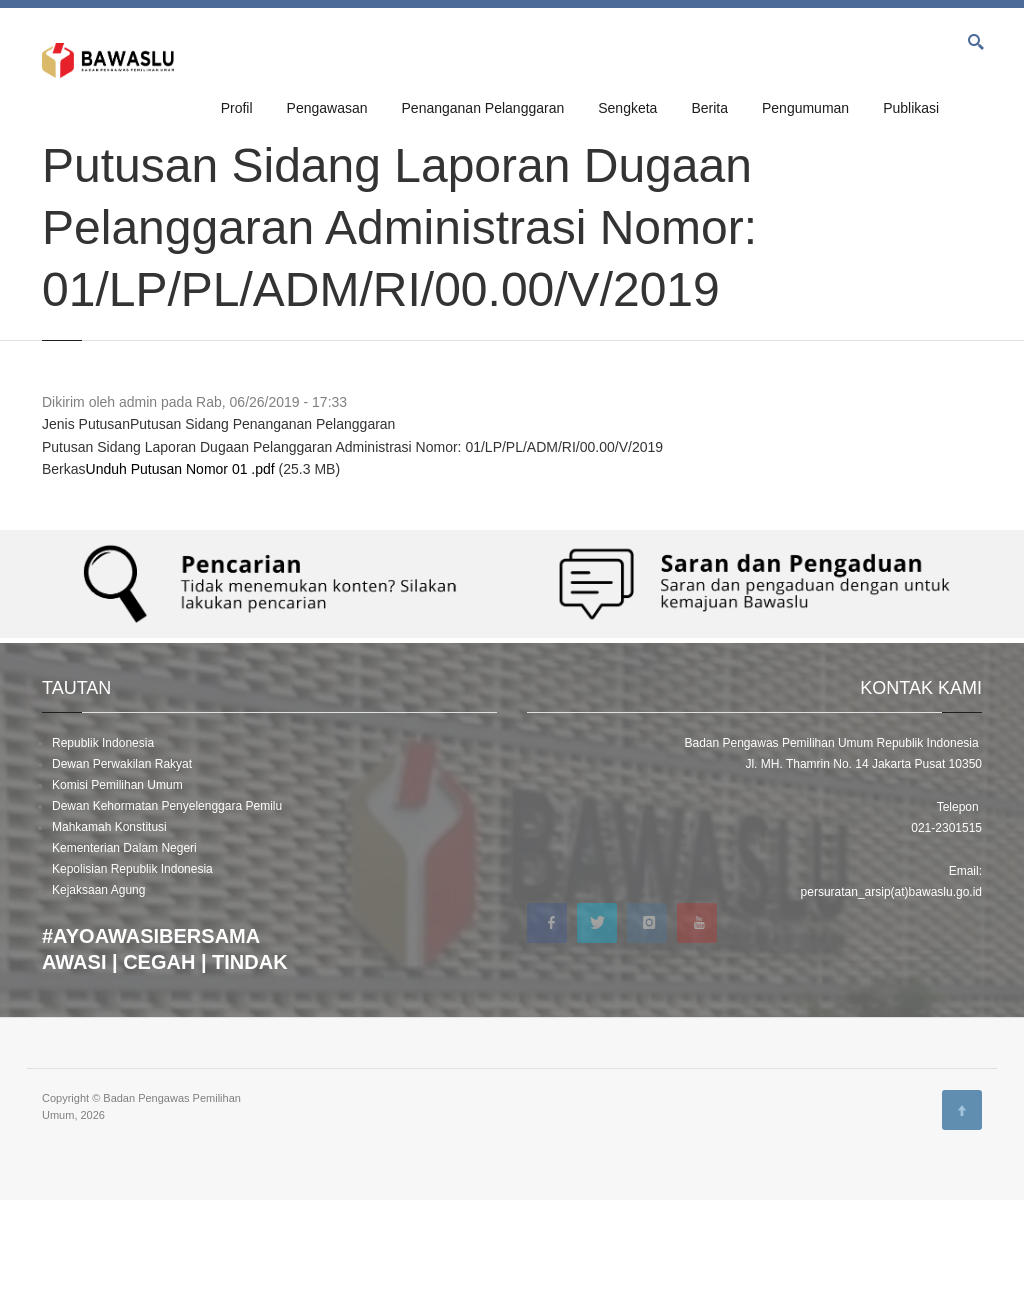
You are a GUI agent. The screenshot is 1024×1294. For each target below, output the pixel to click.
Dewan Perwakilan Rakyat (122, 858)
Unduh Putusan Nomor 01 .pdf (180, 562)
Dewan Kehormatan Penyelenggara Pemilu (167, 900)
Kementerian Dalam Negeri (124, 942)
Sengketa (627, 108)
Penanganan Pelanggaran (483, 108)
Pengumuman (805, 108)
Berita (709, 108)
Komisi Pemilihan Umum (117, 879)
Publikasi (911, 108)
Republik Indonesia (103, 837)
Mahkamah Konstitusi (109, 921)
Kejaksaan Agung (98, 984)
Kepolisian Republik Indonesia (132, 963)
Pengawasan (327, 108)
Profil (237, 108)
